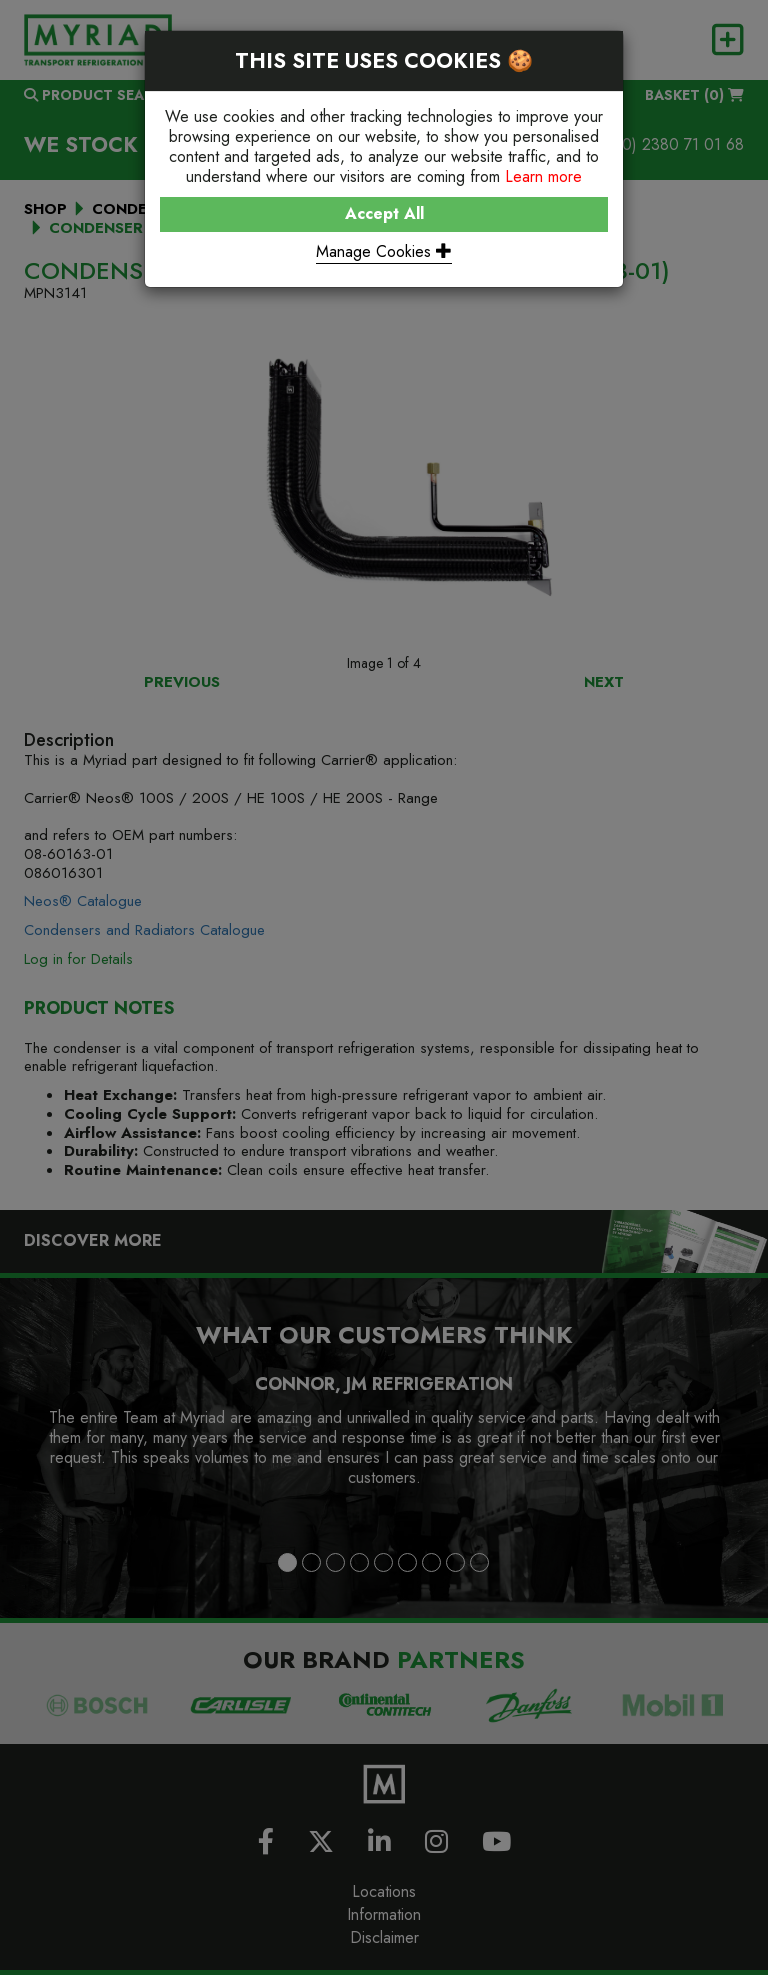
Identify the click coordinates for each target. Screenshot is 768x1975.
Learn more (543, 176)
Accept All (384, 213)
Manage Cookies (384, 251)
